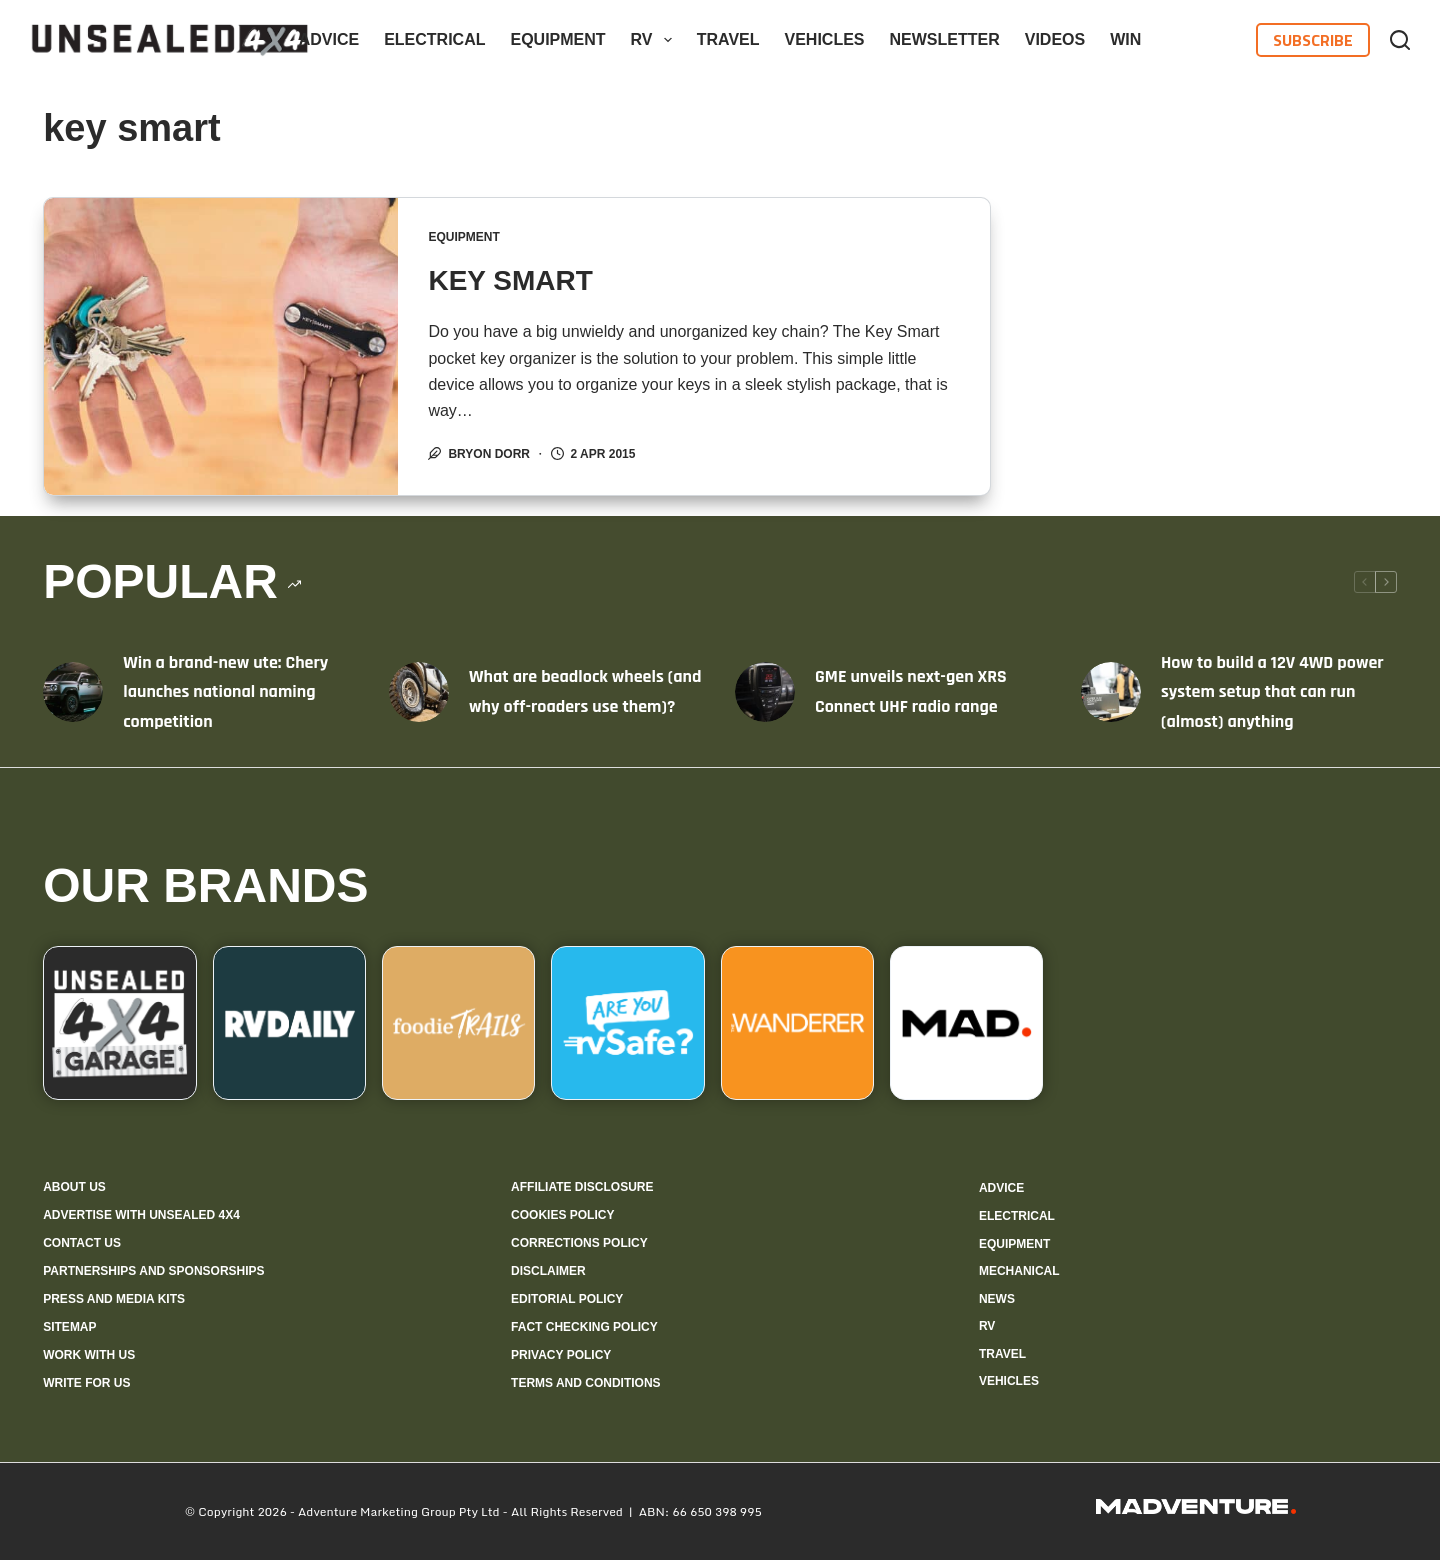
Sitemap (69, 1327)
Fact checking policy (584, 1327)
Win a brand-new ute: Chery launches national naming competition (225, 692)
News (997, 1299)
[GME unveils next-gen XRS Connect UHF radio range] (765, 692)
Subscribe (1313, 40)
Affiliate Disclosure (582, 1187)
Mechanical (1019, 1271)
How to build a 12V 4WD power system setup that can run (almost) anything (1272, 692)
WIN (1125, 39)
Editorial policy (567, 1299)
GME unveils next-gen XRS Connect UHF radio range (911, 691)
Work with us (89, 1355)
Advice (329, 39)
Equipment (557, 39)
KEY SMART (510, 280)
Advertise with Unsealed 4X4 (141, 1215)
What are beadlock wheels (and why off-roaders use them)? (585, 691)
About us (74, 1187)
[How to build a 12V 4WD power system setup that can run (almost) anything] (1111, 692)
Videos (1055, 39)
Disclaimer (548, 1271)
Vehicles (825, 39)
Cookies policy (562, 1215)
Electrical (434, 39)
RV (655, 40)
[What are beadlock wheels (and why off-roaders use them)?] (419, 692)
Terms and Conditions (586, 1383)
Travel (728, 39)
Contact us (82, 1243)
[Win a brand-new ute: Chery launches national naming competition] (73, 692)
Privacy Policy (561, 1355)
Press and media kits (114, 1299)
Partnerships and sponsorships (153, 1271)
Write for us (86, 1383)
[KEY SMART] (221, 346)
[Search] (1400, 40)
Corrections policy (579, 1243)
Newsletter (945, 39)
